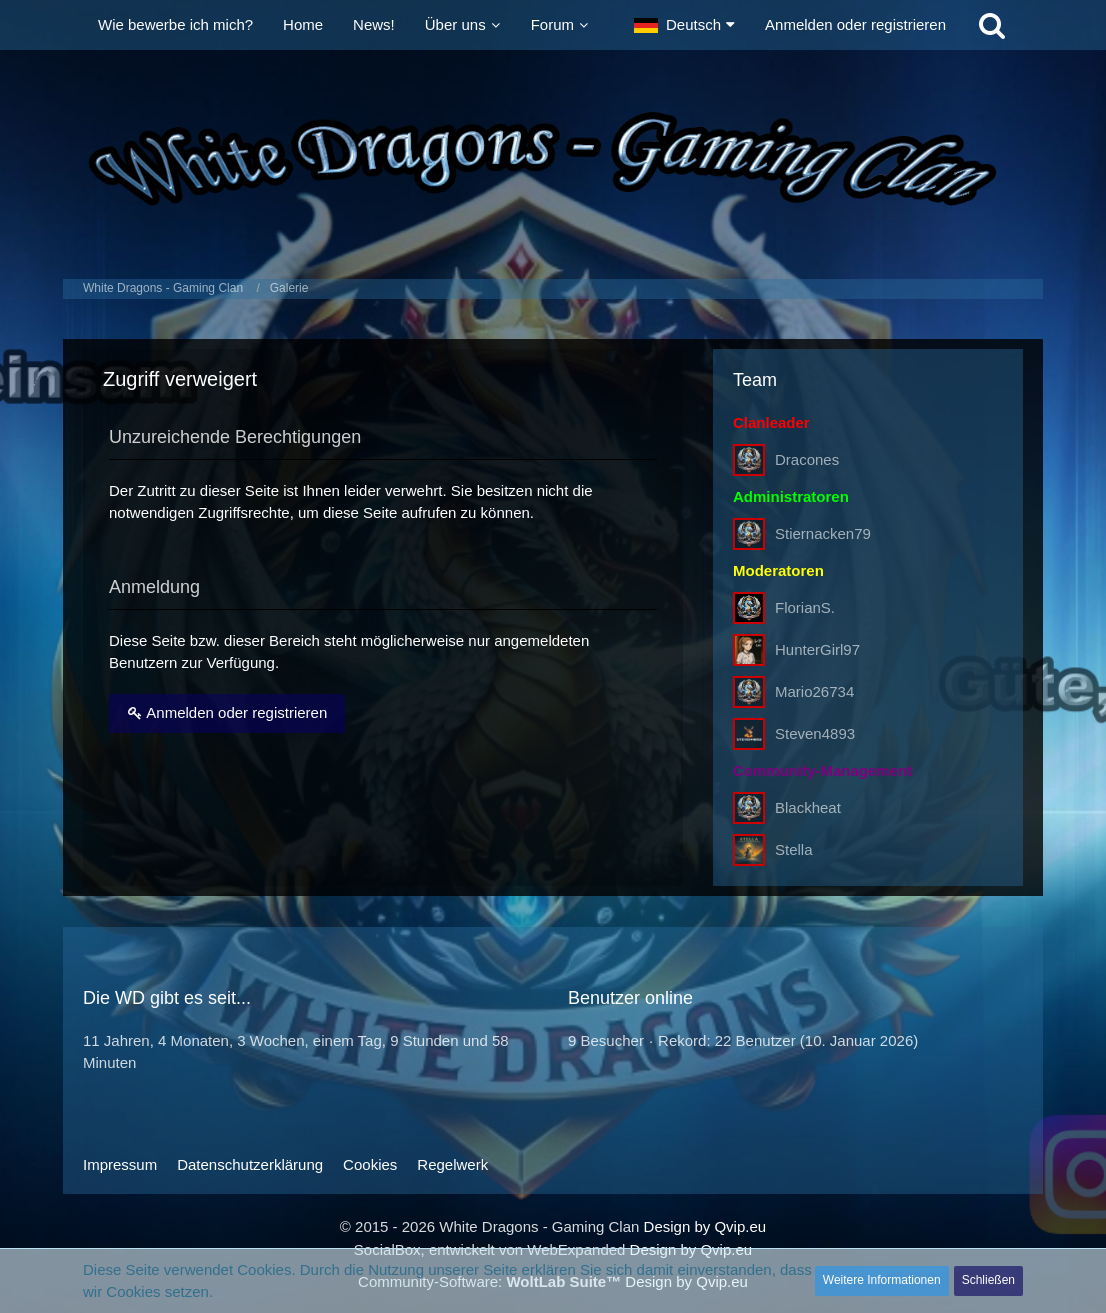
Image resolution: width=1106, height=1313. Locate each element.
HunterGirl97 (817, 649)
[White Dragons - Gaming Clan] (553, 159)
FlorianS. (805, 607)
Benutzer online (630, 998)
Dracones (807, 459)
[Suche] (992, 25)
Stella (794, 849)
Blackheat (808, 807)
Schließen (988, 1280)
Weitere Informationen (882, 1280)
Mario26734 (814, 691)
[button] (684, 25)
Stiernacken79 (823, 533)
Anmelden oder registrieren (855, 24)
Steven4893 (815, 733)
